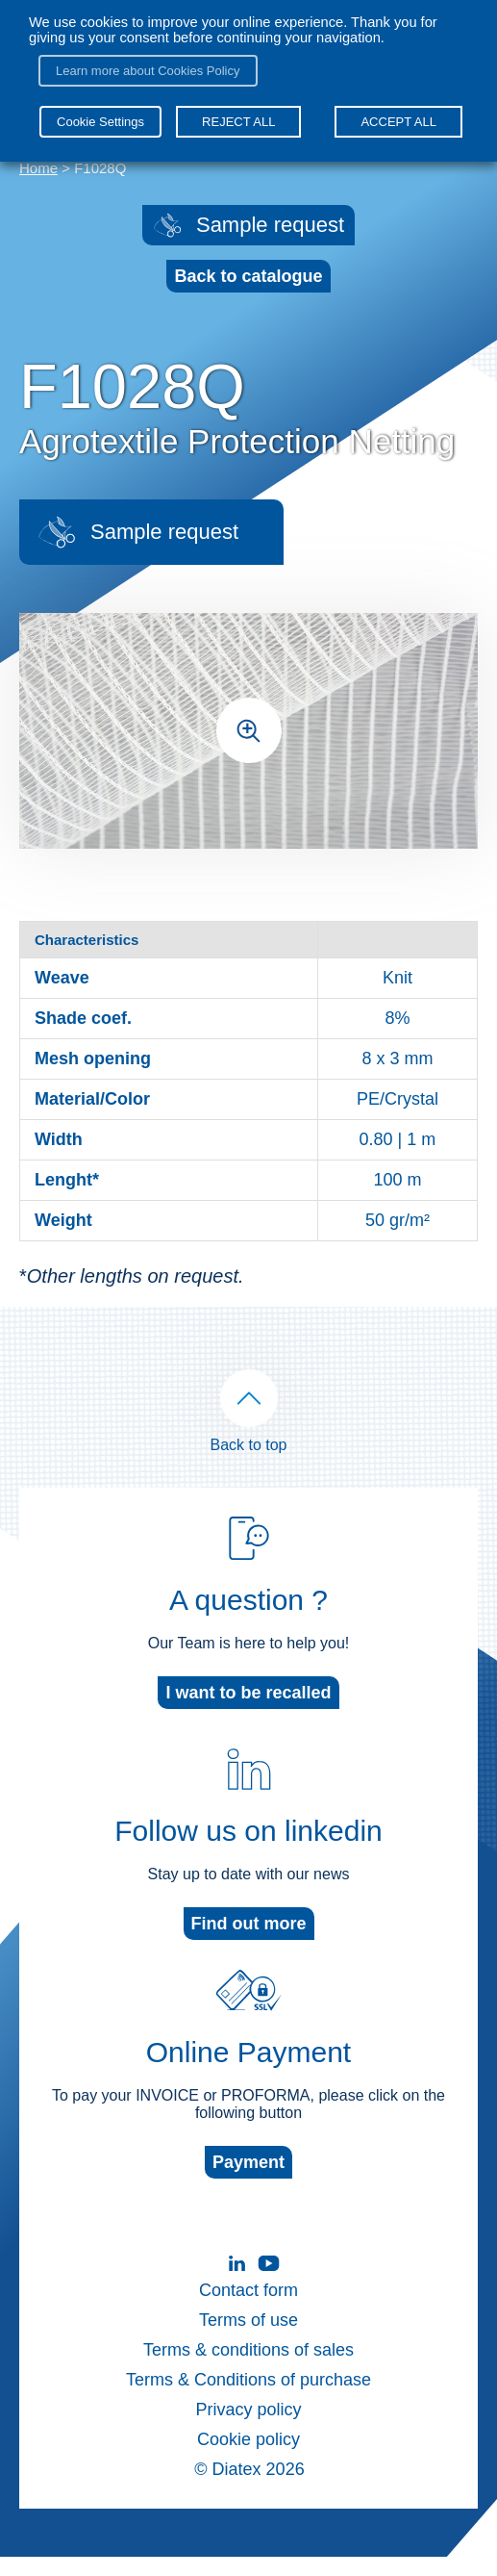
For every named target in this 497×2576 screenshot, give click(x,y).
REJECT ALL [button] (238, 122)
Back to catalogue (248, 276)
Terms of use (248, 2339)
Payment (248, 2181)
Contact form (248, 2309)
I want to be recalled (248, 1712)
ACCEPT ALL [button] (398, 122)
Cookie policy (248, 2458)
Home (38, 168)
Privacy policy (248, 2428)
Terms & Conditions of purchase (248, 2399)
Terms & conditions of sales (248, 2369)
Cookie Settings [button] (100, 122)
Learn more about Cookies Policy (148, 71)
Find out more (249, 1942)
